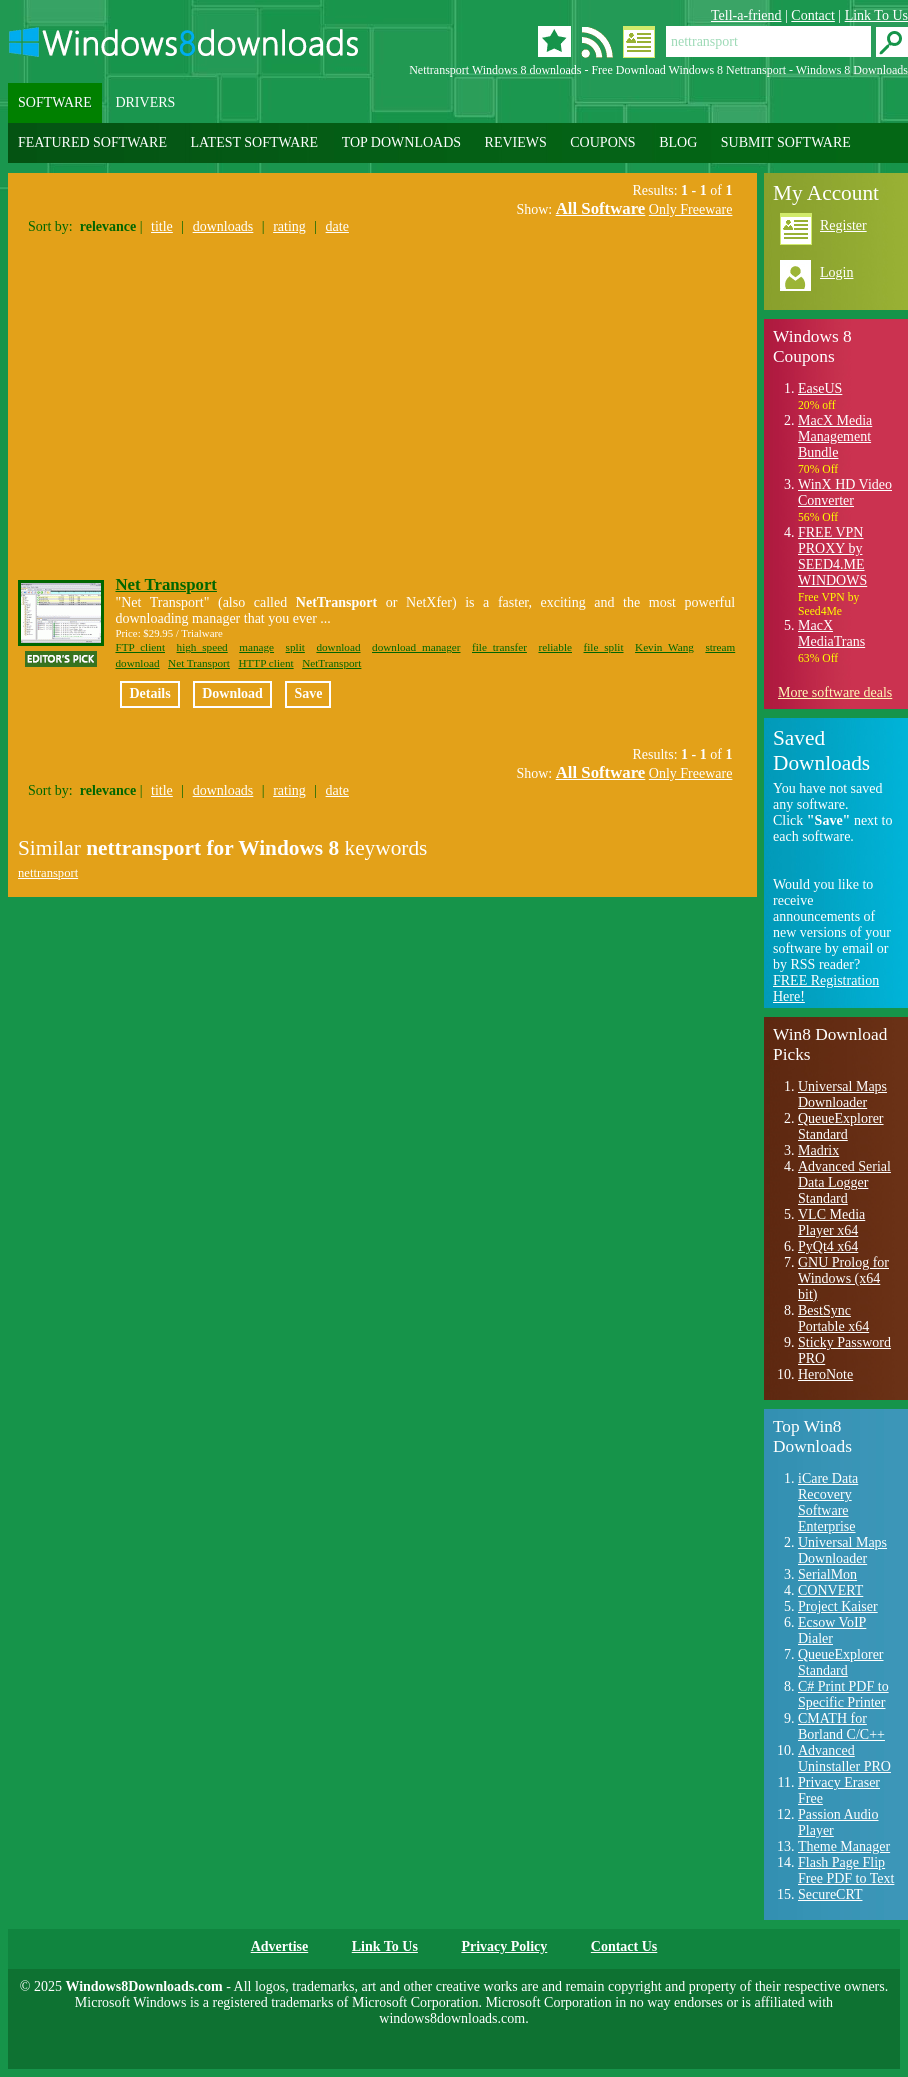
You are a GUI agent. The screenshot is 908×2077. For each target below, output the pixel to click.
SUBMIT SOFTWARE (786, 142)
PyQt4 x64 (828, 1246)
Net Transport (165, 584)
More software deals (835, 692)
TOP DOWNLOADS (401, 142)
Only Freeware (691, 209)
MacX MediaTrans (831, 633)
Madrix (818, 1150)
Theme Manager (844, 1846)
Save (308, 693)
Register (843, 225)
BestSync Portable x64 (833, 1318)
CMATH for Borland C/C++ (841, 1726)
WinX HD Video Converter (845, 492)
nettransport (48, 873)
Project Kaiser (838, 1606)
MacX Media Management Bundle (835, 436)
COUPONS (602, 142)
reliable (555, 647)
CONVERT (830, 1590)
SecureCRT (830, 1894)
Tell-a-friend (746, 15)
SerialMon (827, 1574)
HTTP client (265, 663)
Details (149, 693)
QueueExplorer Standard (841, 1126)
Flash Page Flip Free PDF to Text (846, 1870)
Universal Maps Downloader (842, 1094)
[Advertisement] (186, 400)
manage (256, 647)
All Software (601, 208)
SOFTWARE (55, 102)
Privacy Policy (504, 1946)
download (338, 647)
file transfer (499, 647)
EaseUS (820, 388)
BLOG (678, 142)
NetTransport (331, 663)
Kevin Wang (664, 647)
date (337, 226)
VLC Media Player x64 (831, 1222)
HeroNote (825, 1374)
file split (604, 647)
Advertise (280, 1946)
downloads (223, 226)
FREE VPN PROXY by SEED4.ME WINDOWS (832, 556)
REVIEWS (516, 142)
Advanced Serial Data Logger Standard (844, 1182)
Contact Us (624, 1946)
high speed (202, 647)
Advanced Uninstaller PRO (844, 1758)
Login (836, 272)
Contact (813, 15)
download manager (416, 647)
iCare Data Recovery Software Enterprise (828, 1502)
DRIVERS (145, 102)
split (295, 647)
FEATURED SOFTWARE (92, 142)
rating (289, 226)
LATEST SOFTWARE (254, 142)
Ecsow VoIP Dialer (832, 1630)
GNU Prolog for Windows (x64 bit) (843, 1278)
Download (232, 693)
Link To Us (876, 15)
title (162, 226)
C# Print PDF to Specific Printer (843, 1694)
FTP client (140, 647)
